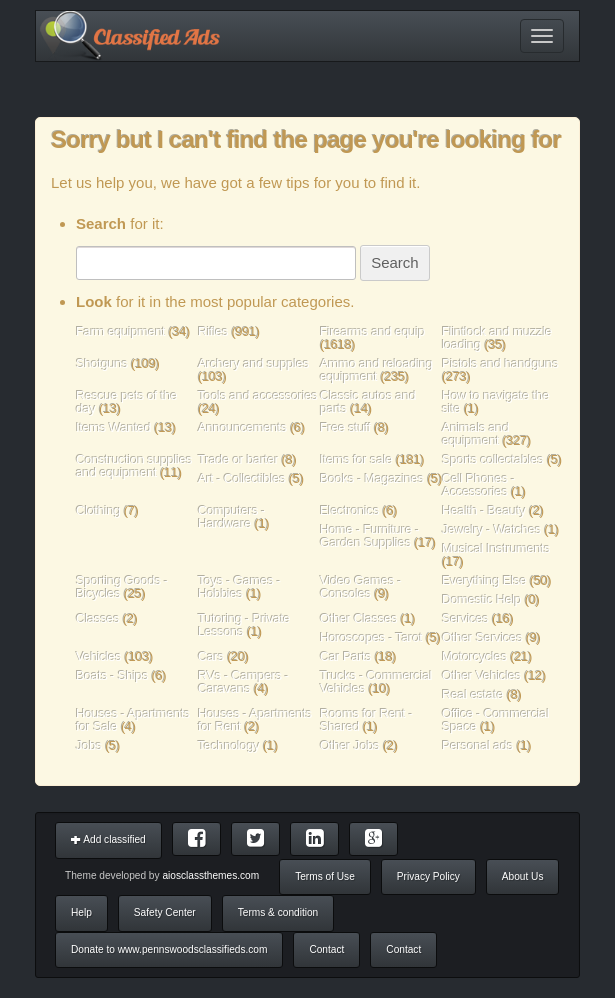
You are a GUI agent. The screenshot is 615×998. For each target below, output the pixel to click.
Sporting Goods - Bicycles (122, 587)
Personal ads (477, 745)
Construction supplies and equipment (134, 466)
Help (81, 912)
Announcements (242, 427)
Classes (98, 618)
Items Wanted (115, 427)
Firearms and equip (372, 331)
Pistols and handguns (500, 363)
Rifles (213, 331)
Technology (229, 745)
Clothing (98, 510)
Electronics (349, 510)
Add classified (108, 839)
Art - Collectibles (242, 478)
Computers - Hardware (231, 517)
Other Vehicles (481, 675)
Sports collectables (493, 459)
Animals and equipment (475, 434)
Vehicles (98, 656)
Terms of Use (325, 876)
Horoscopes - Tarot (371, 637)
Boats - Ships (112, 675)
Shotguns (103, 363)
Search (395, 262)
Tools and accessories (258, 395)
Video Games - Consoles (360, 587)
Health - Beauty (484, 510)
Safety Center (165, 912)
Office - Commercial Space (495, 720)
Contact (326, 949)
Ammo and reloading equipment (376, 370)
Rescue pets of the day (126, 402)
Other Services (482, 637)
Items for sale (358, 459)
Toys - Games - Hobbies (239, 587)
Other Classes (358, 618)
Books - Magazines (372, 478)
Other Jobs (350, 745)
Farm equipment (122, 331)
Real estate (472, 694)
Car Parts (345, 656)
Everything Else (484, 580)
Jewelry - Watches (491, 529)
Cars (211, 656)
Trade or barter (238, 459)
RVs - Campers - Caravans (243, 682)
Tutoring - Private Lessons (244, 625)
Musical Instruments (496, 548)
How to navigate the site (496, 402)
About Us (523, 876)
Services (465, 618)
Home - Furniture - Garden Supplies (369, 536)
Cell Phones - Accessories (478, 485)
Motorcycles (474, 656)
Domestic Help (481, 599)
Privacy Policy (428, 876)
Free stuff (345, 427)
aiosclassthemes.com (210, 875)
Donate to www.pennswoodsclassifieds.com (169, 949)
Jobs (89, 745)
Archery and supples (253, 363)
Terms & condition (278, 912)
